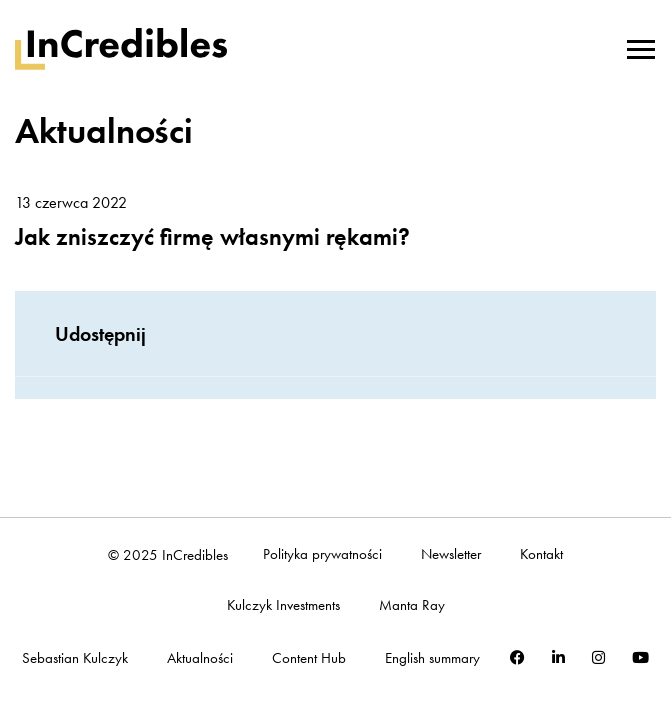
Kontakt (541, 554)
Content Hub (309, 658)
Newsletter (451, 554)
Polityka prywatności (322, 554)
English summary (432, 658)
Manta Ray (412, 605)
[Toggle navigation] (641, 47)
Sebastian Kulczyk (75, 658)
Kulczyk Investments (283, 605)
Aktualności (200, 658)
